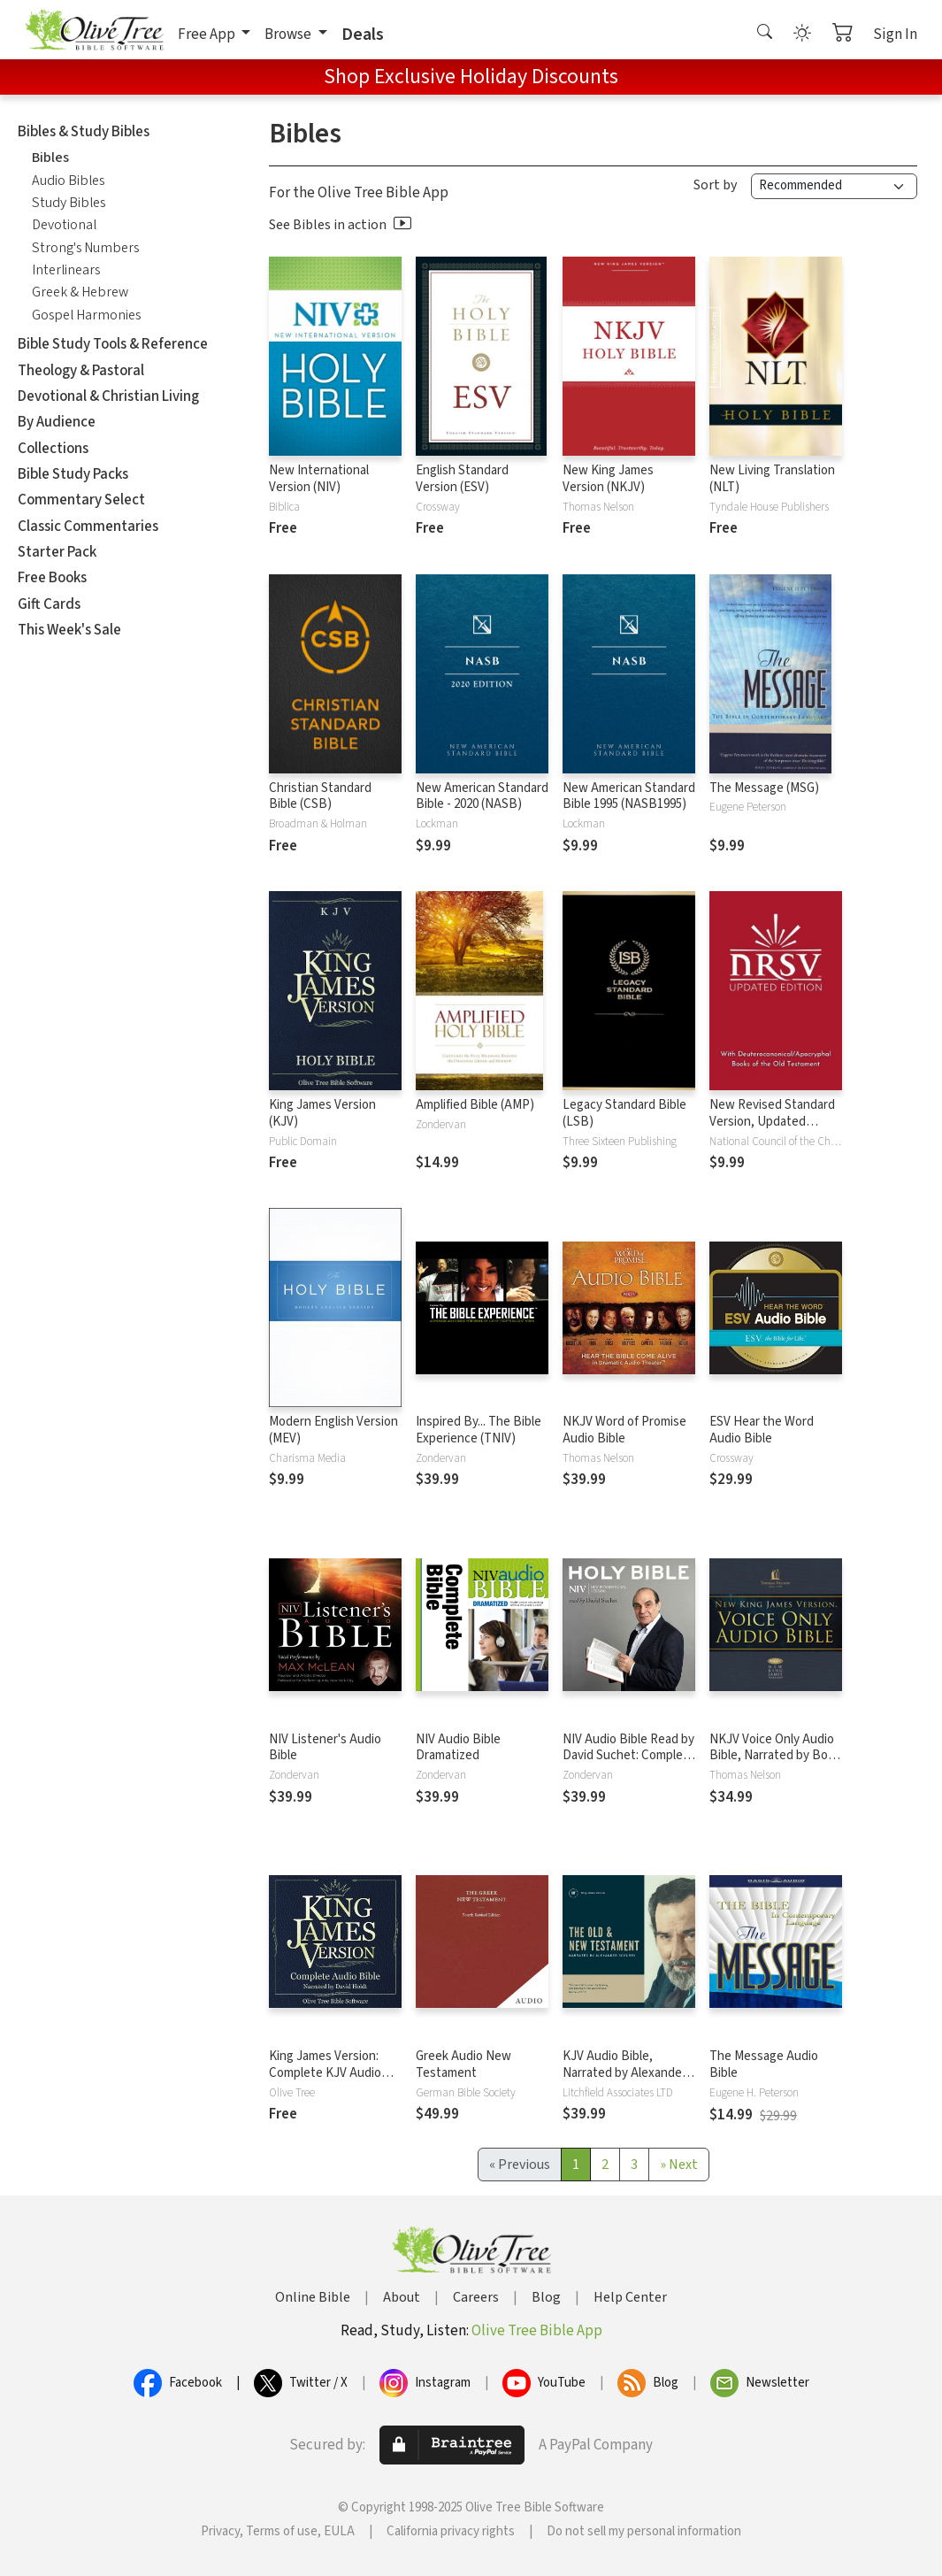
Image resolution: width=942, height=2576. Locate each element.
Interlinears (66, 270)
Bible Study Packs (73, 474)
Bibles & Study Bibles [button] (83, 131)
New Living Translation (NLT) (772, 478)
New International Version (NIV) (319, 478)
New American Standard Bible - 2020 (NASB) (482, 796)
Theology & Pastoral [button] (81, 370)
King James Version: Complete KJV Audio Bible (325, 2073)
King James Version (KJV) (322, 1113)
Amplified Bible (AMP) (475, 1105)
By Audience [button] (57, 422)
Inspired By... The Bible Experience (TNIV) (478, 1430)
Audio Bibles (68, 180)
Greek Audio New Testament (463, 2064)
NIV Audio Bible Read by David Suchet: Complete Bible (629, 1756)
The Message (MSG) (764, 788)
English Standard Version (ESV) (462, 478)
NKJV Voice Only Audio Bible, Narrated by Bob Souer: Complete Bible (772, 1756)
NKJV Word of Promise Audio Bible (624, 1430)
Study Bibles (68, 202)
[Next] (678, 2164)
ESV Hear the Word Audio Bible (761, 1430)
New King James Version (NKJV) (608, 478)
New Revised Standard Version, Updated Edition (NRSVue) (772, 1122)
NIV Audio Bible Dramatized (458, 1747)
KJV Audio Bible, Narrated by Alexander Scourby (624, 2073)
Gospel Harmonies (86, 315)
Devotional (64, 225)
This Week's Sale (69, 630)
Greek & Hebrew (80, 292)
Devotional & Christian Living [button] (108, 396)
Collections (53, 448)
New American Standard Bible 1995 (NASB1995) (629, 796)
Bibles (50, 157)
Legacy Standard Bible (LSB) (624, 1113)
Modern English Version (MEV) (333, 1430)
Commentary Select (81, 500)
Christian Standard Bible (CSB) (320, 796)
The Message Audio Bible (763, 2064)
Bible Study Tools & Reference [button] (113, 344)
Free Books (52, 577)
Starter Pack (57, 552)
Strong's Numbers (85, 248)
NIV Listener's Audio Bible (325, 1747)
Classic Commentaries (88, 526)
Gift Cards (49, 604)
